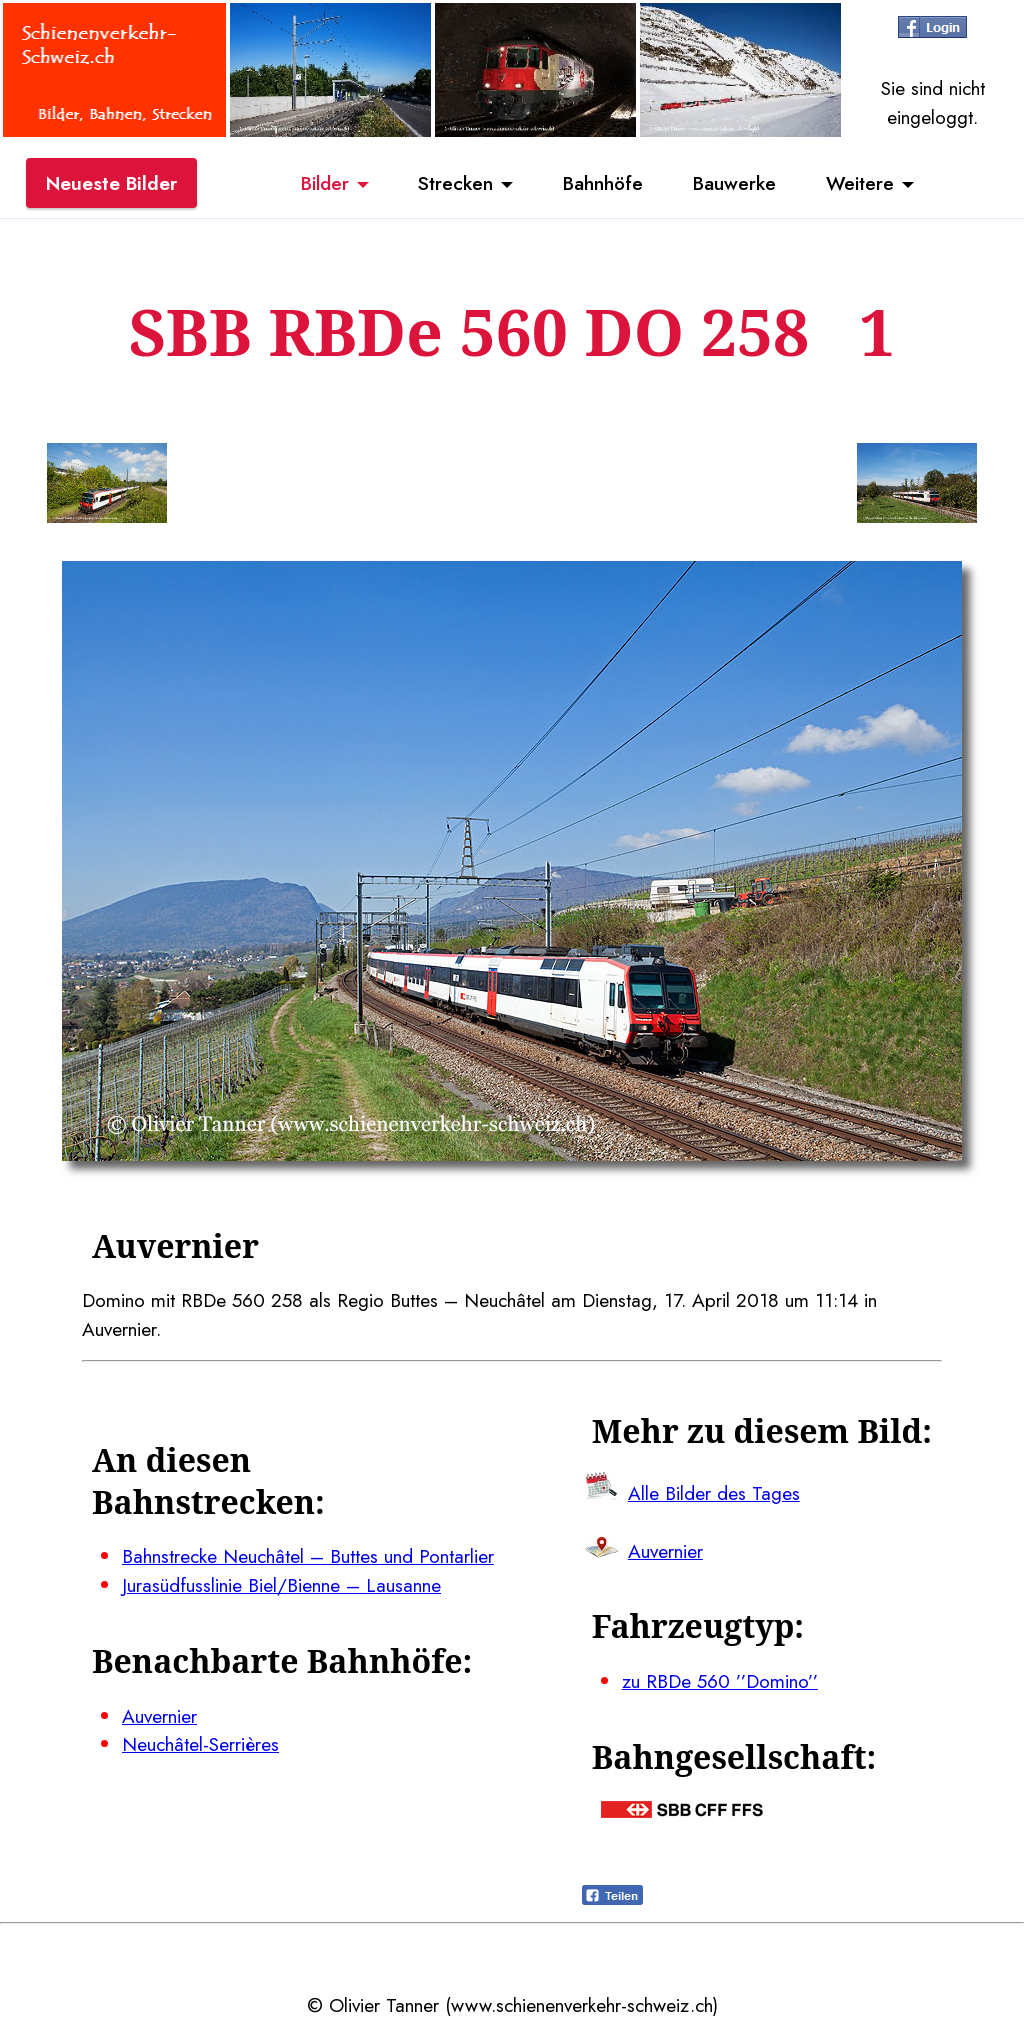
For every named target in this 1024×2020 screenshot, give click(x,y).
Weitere (860, 183)
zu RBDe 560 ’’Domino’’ (720, 1681)
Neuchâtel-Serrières (200, 1744)
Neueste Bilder (111, 183)
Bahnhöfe (603, 183)
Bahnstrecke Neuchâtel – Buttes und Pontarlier (308, 1556)
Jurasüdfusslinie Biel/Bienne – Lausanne (281, 1585)
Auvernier (159, 1716)
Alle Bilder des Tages (714, 1493)
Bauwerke (734, 183)
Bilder (325, 183)
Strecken (455, 183)
